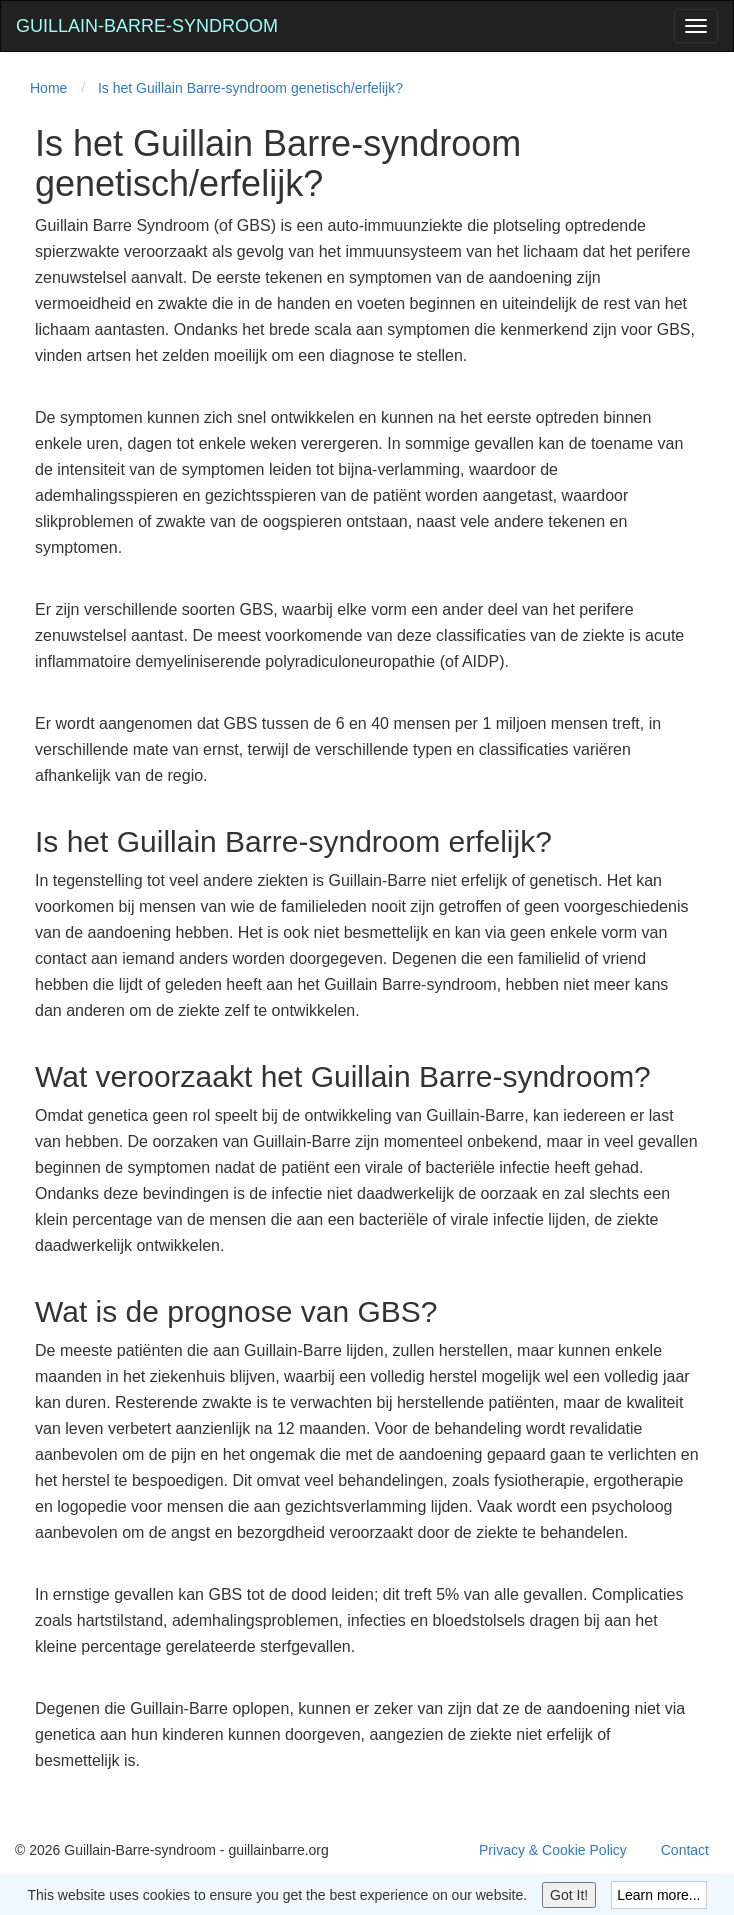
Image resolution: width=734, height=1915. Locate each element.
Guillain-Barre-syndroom (147, 26)
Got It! (569, 1895)
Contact (685, 1850)
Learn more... (658, 1895)
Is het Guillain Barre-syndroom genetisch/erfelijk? (250, 88)
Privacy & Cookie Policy (553, 1850)
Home (48, 88)
